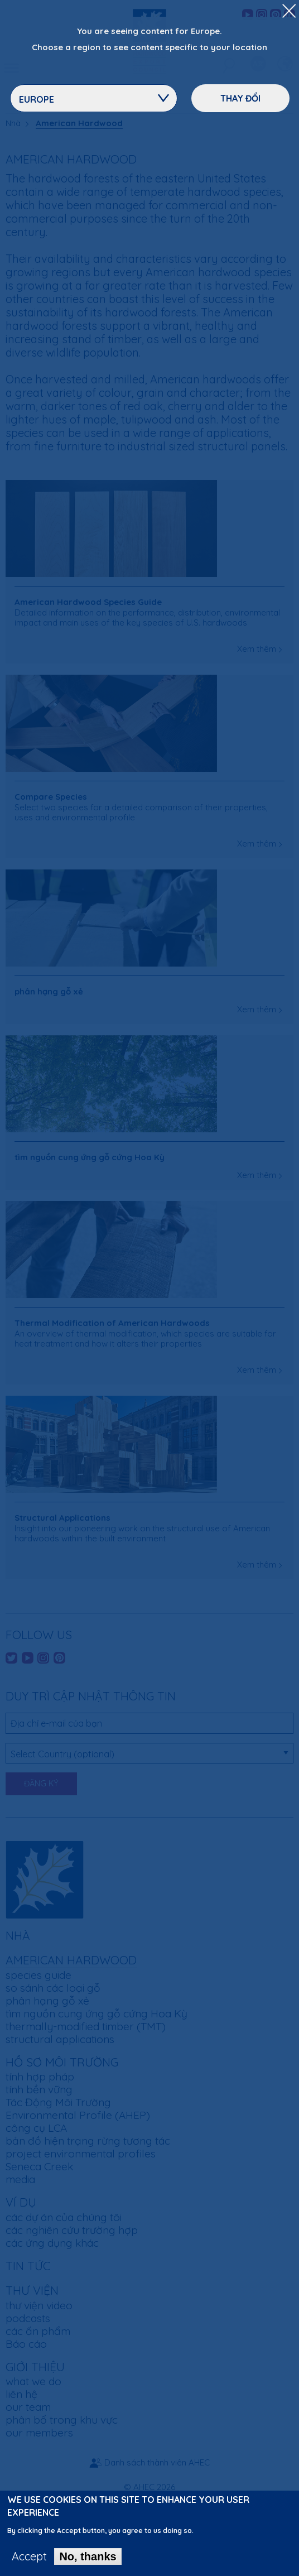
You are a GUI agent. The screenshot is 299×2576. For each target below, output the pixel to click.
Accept (29, 2561)
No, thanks (87, 2561)
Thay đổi (240, 98)
